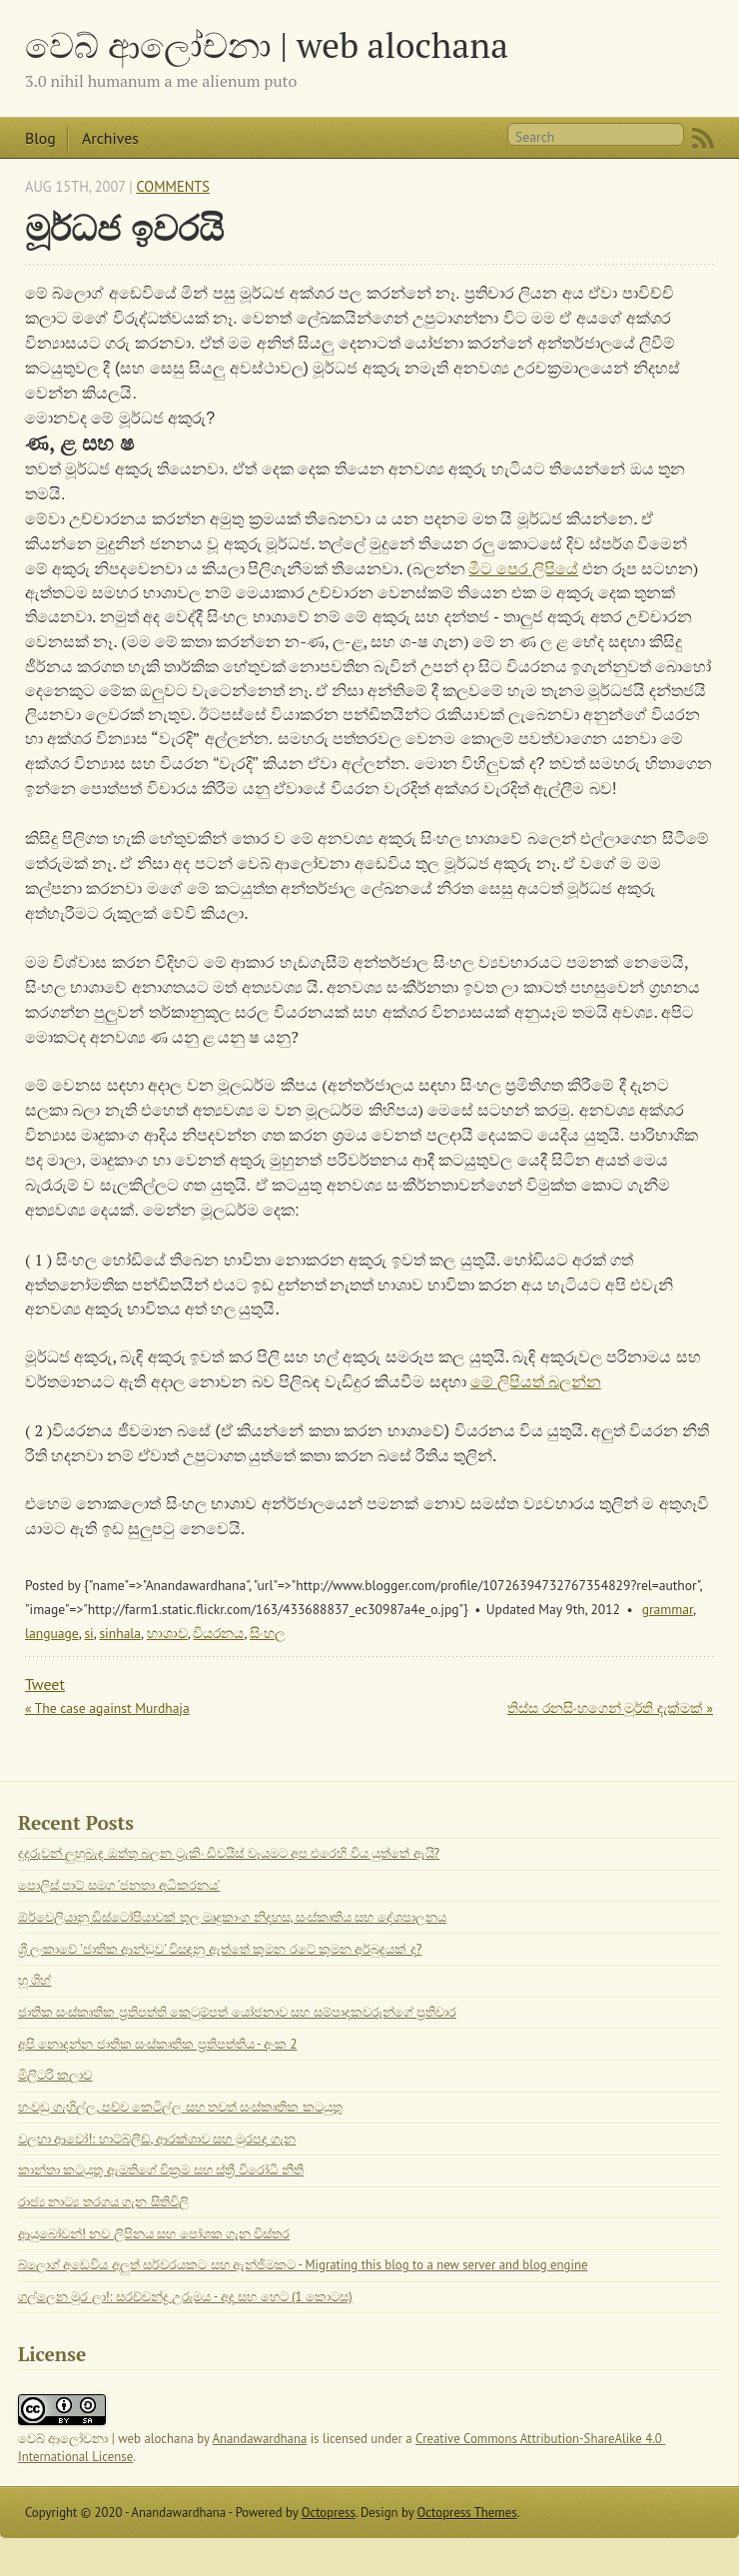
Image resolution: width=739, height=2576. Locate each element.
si (88, 1633)
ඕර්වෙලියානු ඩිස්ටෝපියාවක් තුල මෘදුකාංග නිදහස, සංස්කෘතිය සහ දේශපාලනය (232, 1917)
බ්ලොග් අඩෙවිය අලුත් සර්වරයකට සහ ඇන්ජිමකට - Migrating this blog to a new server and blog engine (302, 2264)
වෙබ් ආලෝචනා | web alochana (266, 44)
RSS (703, 139)
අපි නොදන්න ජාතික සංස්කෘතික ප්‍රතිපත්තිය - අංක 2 (157, 2044)
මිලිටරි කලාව (55, 2075)
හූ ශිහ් (34, 1980)
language (52, 1633)
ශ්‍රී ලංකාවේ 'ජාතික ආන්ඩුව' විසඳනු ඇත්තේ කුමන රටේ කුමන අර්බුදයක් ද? (219, 1949)
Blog (40, 138)
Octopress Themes (467, 2512)
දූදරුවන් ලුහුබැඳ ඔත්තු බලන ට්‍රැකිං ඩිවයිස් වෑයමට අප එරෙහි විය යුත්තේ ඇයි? (228, 1853)
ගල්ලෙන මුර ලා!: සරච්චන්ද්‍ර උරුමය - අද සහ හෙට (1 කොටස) (185, 2296)
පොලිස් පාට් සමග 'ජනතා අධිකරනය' (119, 1885)
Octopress (329, 2512)
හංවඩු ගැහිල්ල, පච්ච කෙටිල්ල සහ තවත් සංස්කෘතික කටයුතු (180, 2107)
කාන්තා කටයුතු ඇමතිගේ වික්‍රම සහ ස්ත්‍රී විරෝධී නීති (161, 2169)
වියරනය (218, 1633)
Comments (173, 186)
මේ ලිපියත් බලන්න (535, 1381)
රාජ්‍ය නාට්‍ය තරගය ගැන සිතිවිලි (103, 2201)
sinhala (120, 1633)
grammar (667, 1609)
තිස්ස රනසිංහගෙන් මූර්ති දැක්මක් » (610, 1708)
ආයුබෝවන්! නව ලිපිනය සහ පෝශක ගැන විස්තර (154, 2233)
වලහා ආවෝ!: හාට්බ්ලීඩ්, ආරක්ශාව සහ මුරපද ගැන (157, 2139)
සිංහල (268, 1633)
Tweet (45, 1684)
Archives (110, 138)
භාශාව (167, 1633)
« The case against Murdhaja (107, 1708)
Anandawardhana (260, 2438)
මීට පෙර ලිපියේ (523, 568)
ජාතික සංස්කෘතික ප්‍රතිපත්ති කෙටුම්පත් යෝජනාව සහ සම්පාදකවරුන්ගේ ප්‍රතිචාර (237, 2012)
